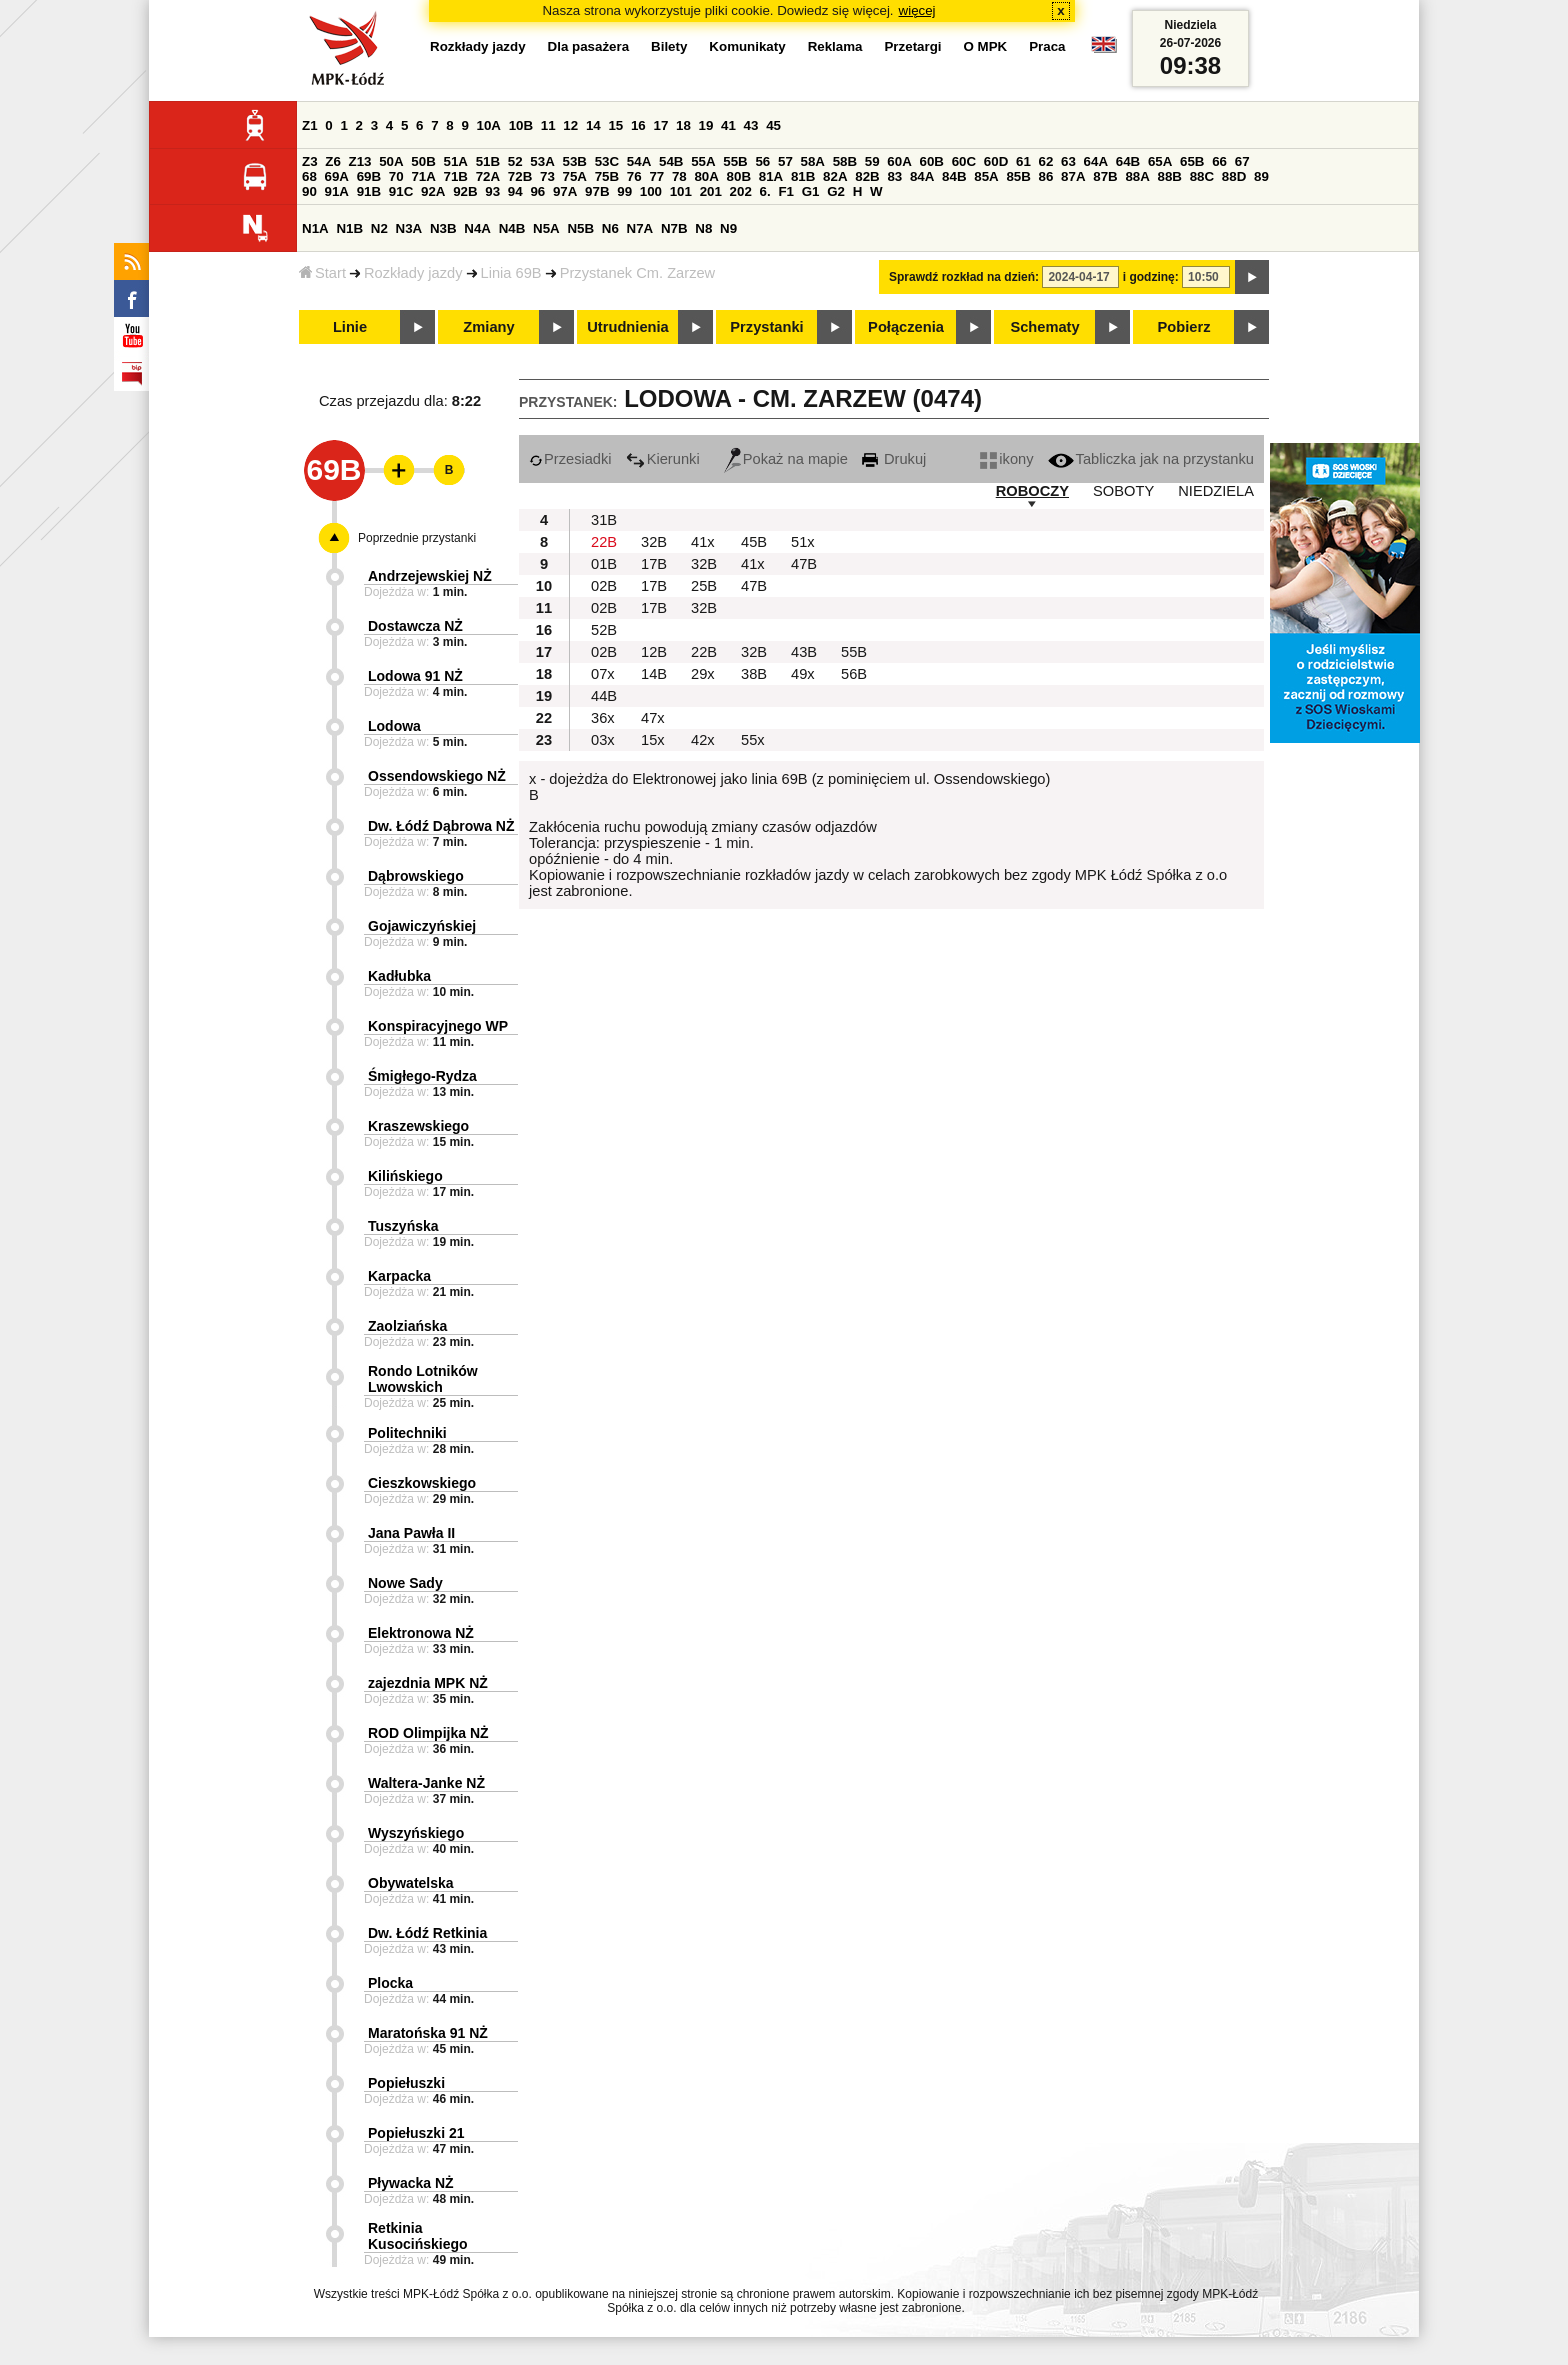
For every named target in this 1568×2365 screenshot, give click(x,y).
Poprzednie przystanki (417, 538)
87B (1105, 176)
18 (683, 125)
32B (654, 542)
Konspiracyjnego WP (438, 1026)
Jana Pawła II (411, 1533)
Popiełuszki (406, 2083)
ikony (1006, 459)
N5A (546, 228)
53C (607, 161)
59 (872, 161)
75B (607, 176)
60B (932, 161)
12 (570, 125)
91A (337, 191)
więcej (917, 10)
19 (706, 125)
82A (835, 176)
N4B (512, 228)
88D (1234, 176)
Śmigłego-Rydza (422, 1076)
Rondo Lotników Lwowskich (423, 1379)
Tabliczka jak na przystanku (1151, 459)
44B (604, 696)
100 (651, 191)
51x (803, 542)
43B (804, 652)
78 (679, 176)
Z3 (310, 161)
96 (537, 191)
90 (309, 191)
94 (515, 191)
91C (401, 191)
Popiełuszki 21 (416, 2133)
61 (1023, 161)
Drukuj (894, 459)
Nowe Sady (405, 1583)
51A (456, 161)
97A (565, 191)
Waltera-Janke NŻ (426, 1783)
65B (1192, 161)
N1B (349, 228)
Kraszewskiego (418, 1126)
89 (1261, 176)
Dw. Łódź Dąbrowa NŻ (441, 826)
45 (773, 125)
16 (638, 125)
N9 (728, 228)
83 (894, 176)
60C (964, 161)
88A (1137, 176)
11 (548, 125)
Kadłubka (399, 976)
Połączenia (906, 327)
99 (624, 191)
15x (653, 740)
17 (660, 125)
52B (604, 630)
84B (954, 176)
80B (739, 176)
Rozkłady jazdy (413, 273)
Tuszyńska (403, 1226)
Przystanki (766, 327)
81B (803, 176)
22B (604, 542)
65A (1160, 161)
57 (785, 161)
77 (656, 176)
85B (1018, 176)
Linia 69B (511, 273)
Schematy (1044, 327)
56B (854, 674)
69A (337, 176)
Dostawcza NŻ (415, 626)
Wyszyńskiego (416, 1833)
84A (922, 176)
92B (465, 191)
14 (593, 125)
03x (603, 740)
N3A (409, 228)
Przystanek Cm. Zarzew (638, 273)
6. (765, 191)
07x (603, 674)
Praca (1047, 46)
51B (488, 161)
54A (639, 161)
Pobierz (1184, 327)
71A (423, 176)
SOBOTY (1123, 491)
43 (751, 125)
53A (542, 161)
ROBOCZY (1032, 491)
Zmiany (488, 327)
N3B (443, 228)
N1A (315, 228)
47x (653, 718)
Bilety (669, 46)
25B (704, 586)
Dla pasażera (589, 46)
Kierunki (663, 459)
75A (575, 176)
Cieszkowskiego (422, 1483)
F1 (786, 191)
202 (741, 191)
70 (396, 176)
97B (597, 191)
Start (322, 273)
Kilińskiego (405, 1176)
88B (1170, 176)
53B (575, 161)
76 (634, 176)
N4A (477, 228)
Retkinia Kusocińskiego (418, 2236)
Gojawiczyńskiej (422, 926)
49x (803, 674)
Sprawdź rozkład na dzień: (964, 277)
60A (899, 161)
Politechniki (407, 1433)
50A (391, 161)
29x (703, 674)
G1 (811, 191)
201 (711, 191)
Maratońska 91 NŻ (428, 2033)
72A (488, 176)
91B (369, 191)
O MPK (986, 46)
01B (604, 564)
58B (845, 161)
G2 (836, 191)
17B (654, 564)
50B (423, 161)
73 (547, 176)
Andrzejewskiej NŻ (430, 576)
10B (521, 125)
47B (804, 564)
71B (456, 176)
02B (604, 586)
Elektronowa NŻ (421, 1633)
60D (996, 161)
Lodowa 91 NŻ (415, 676)
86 (1046, 176)
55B (735, 161)
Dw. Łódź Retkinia (427, 1933)
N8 (703, 228)
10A (489, 125)
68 (309, 176)
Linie (350, 327)
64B (1128, 161)
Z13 (360, 161)
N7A (640, 228)
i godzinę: (1151, 277)
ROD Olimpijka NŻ (428, 1733)
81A (771, 176)
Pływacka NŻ (411, 2183)
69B (369, 176)
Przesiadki (570, 459)
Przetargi (912, 46)
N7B (674, 228)
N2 (379, 228)
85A (986, 176)
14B (654, 674)
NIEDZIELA (1216, 491)
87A (1073, 176)
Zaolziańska (407, 1326)
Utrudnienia (627, 327)
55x (753, 740)
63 (1068, 161)
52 (515, 161)
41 (728, 125)
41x (703, 542)
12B (654, 652)
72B (520, 176)
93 (492, 191)
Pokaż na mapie (786, 459)
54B (671, 161)
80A (706, 176)
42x (703, 740)
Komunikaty (747, 46)
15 (615, 125)
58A (813, 161)
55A (703, 161)
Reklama (835, 46)
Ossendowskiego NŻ (437, 776)
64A (1096, 161)
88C (1202, 176)
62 (1046, 161)
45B (754, 542)
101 (681, 191)
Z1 (310, 125)
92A (433, 191)
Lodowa (394, 726)
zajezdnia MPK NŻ (428, 1683)
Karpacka (399, 1276)
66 (1219, 161)
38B (754, 674)
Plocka (390, 1983)
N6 (610, 228)
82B (867, 176)
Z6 (333, 161)
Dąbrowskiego (416, 876)
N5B (580, 228)
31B (604, 520)
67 (1242, 161)
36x (603, 718)
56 (762, 161)
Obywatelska (411, 1883)
